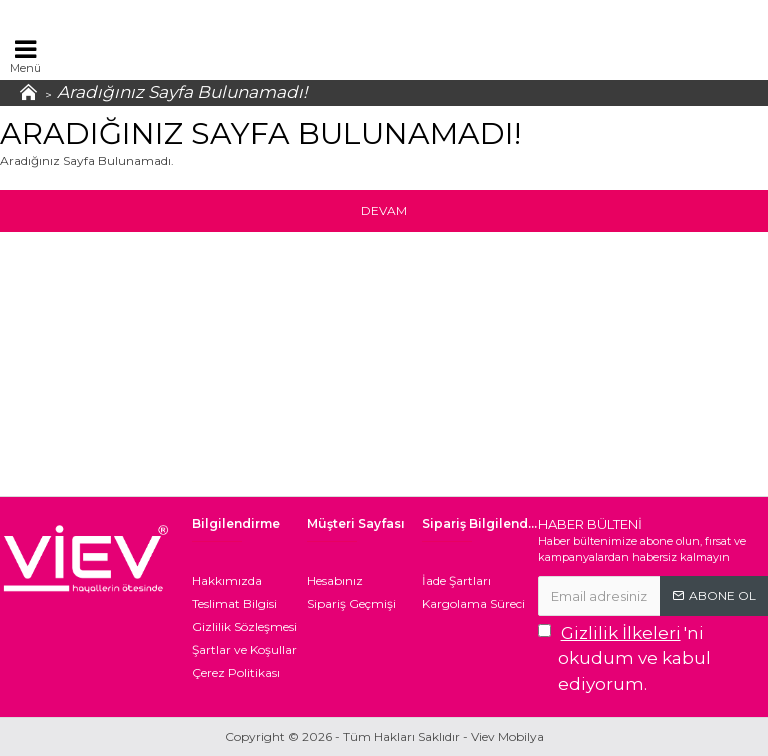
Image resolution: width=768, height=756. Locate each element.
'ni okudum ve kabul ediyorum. (624, 657)
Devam (384, 210)
